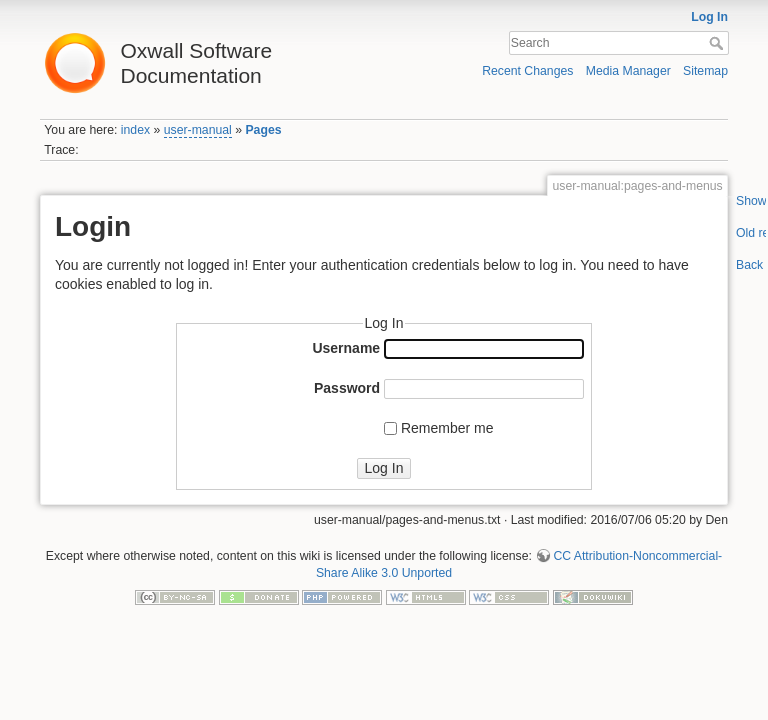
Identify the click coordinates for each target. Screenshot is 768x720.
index (135, 130)
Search (718, 43)
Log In (709, 17)
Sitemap (705, 71)
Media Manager (628, 71)
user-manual (198, 130)
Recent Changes (527, 71)
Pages (263, 130)
